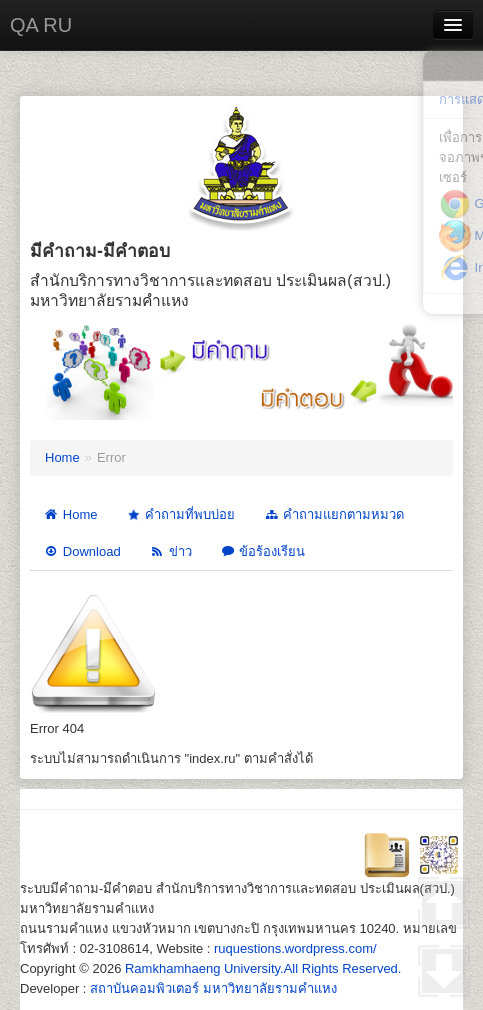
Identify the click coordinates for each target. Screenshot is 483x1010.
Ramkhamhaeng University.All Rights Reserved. (263, 968)
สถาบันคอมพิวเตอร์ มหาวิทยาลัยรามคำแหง (213, 988)
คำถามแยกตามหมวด (333, 514)
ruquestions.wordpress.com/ (295, 948)
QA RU (41, 25)
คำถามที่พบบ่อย (179, 515)
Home (62, 457)
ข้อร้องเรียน (263, 551)
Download (82, 551)
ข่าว (170, 551)
